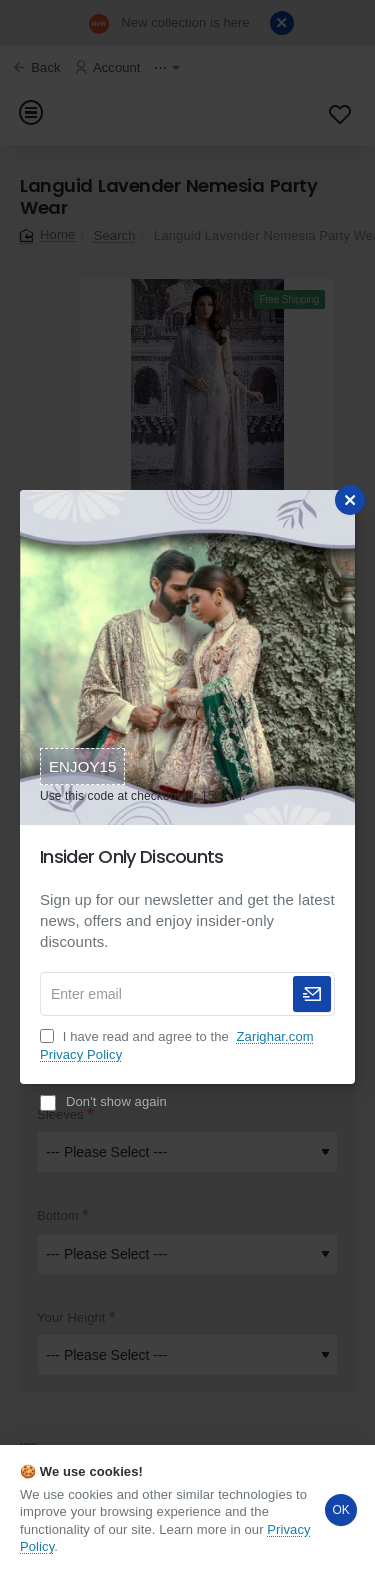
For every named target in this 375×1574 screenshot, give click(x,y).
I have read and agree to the (177, 1045)
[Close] (350, 500)
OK (341, 1510)
